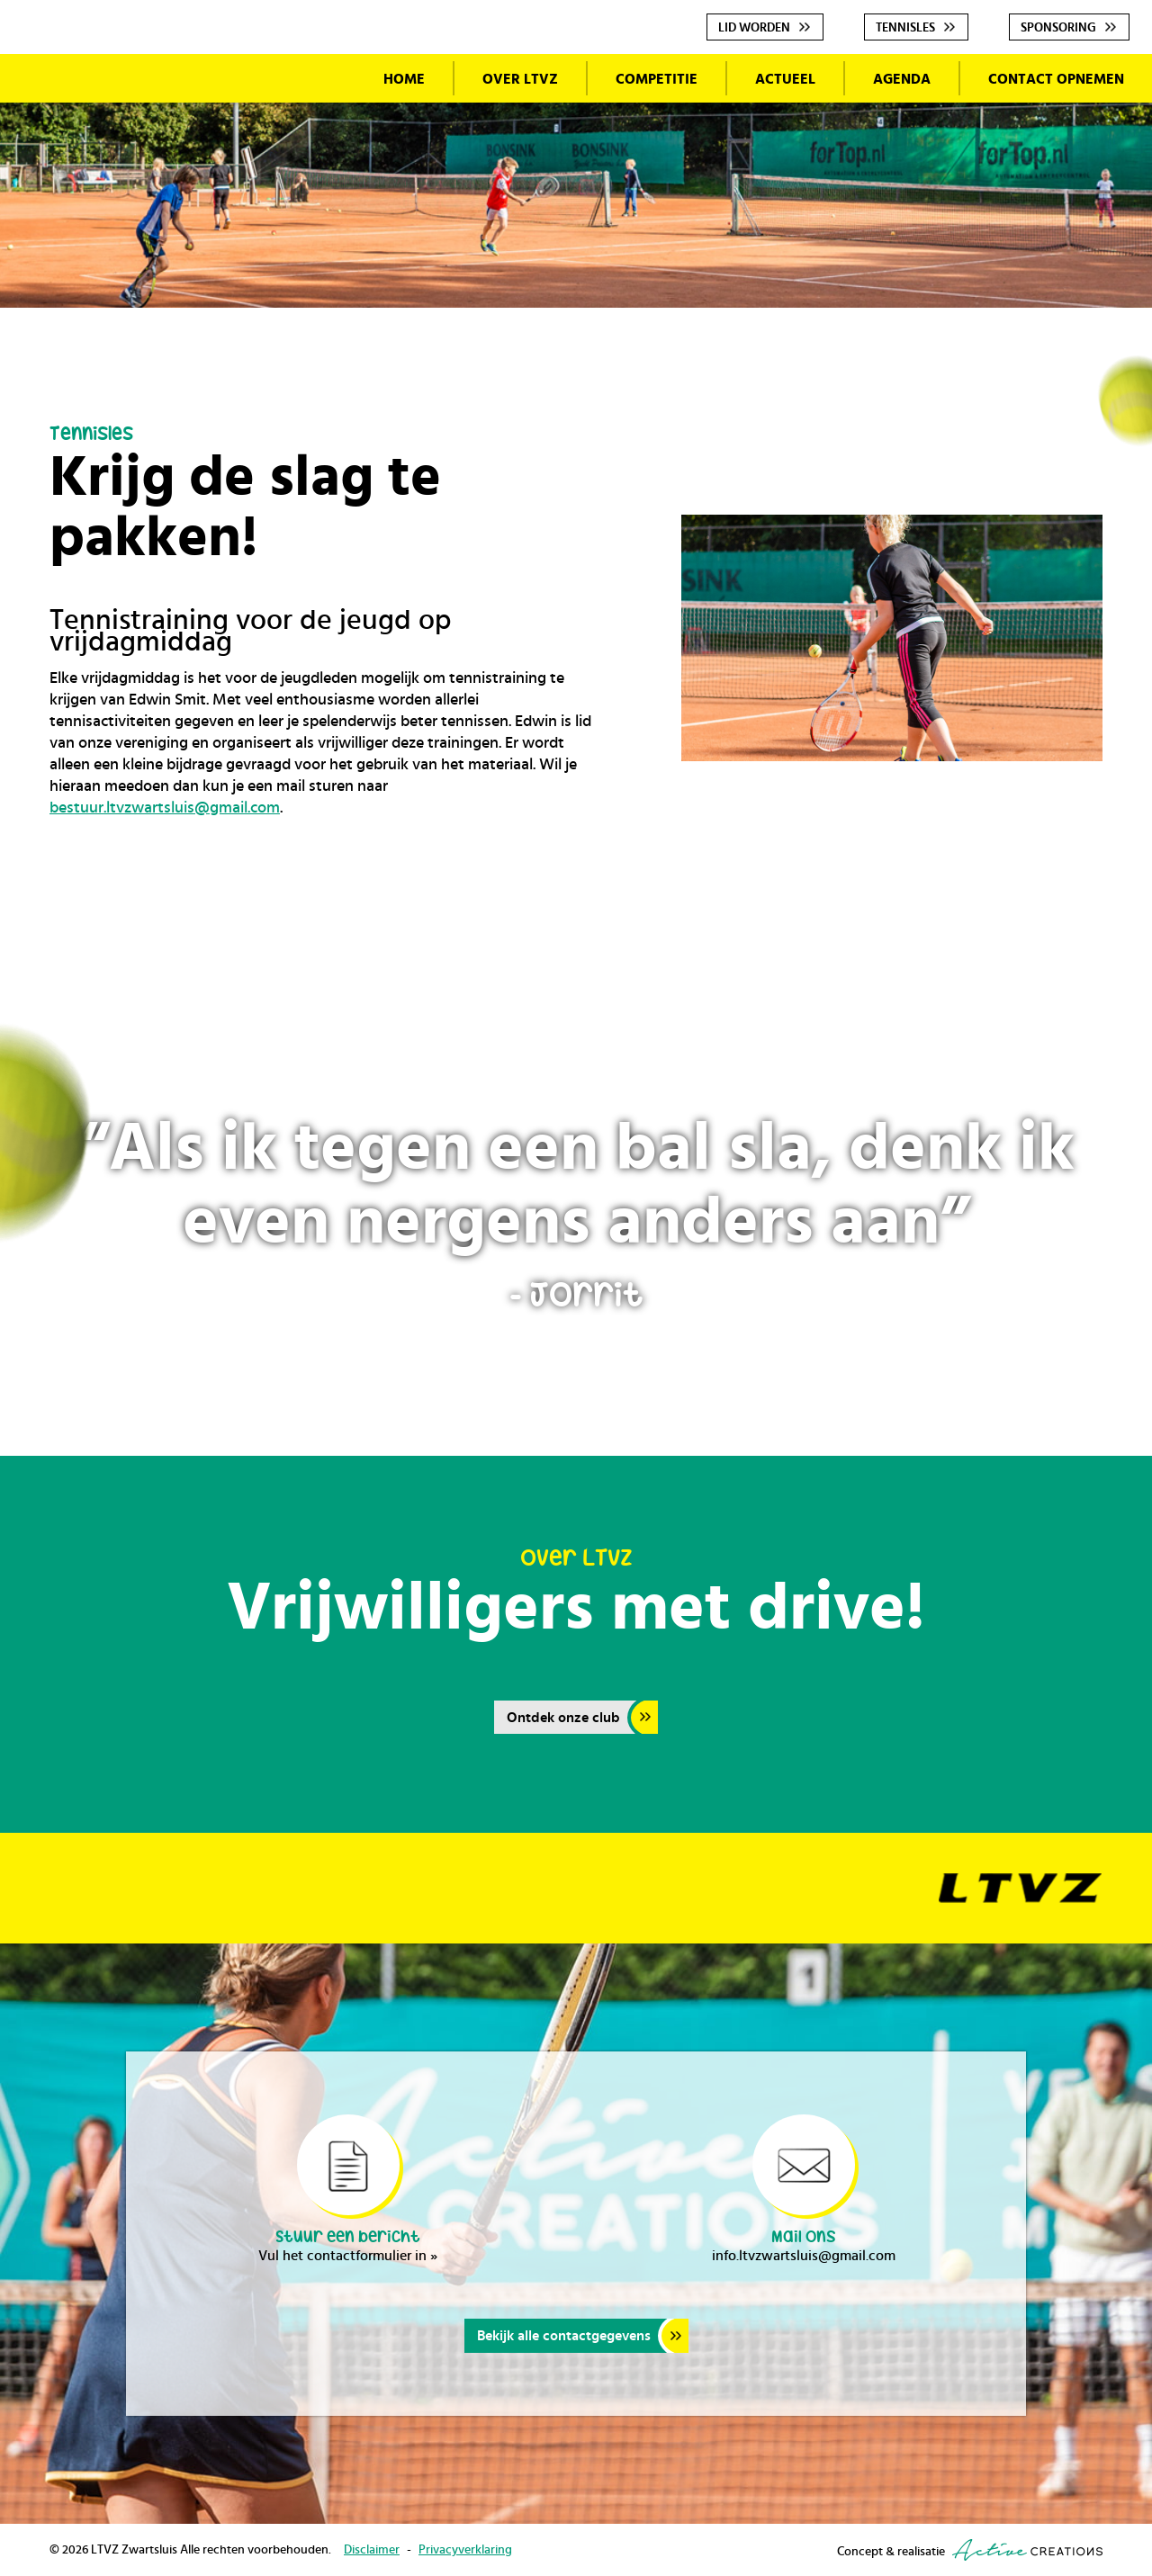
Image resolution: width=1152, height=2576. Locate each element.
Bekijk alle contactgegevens (564, 2336)
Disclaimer (372, 2550)
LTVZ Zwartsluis (178, 210)
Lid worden (754, 28)
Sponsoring (1058, 28)
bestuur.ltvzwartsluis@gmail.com (165, 808)
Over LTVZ (520, 79)
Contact (1056, 79)
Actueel (785, 79)
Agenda (902, 79)
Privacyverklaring (465, 2550)
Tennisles (905, 28)
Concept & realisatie (969, 2550)
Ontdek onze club (563, 1717)
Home (404, 79)
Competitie (657, 79)
